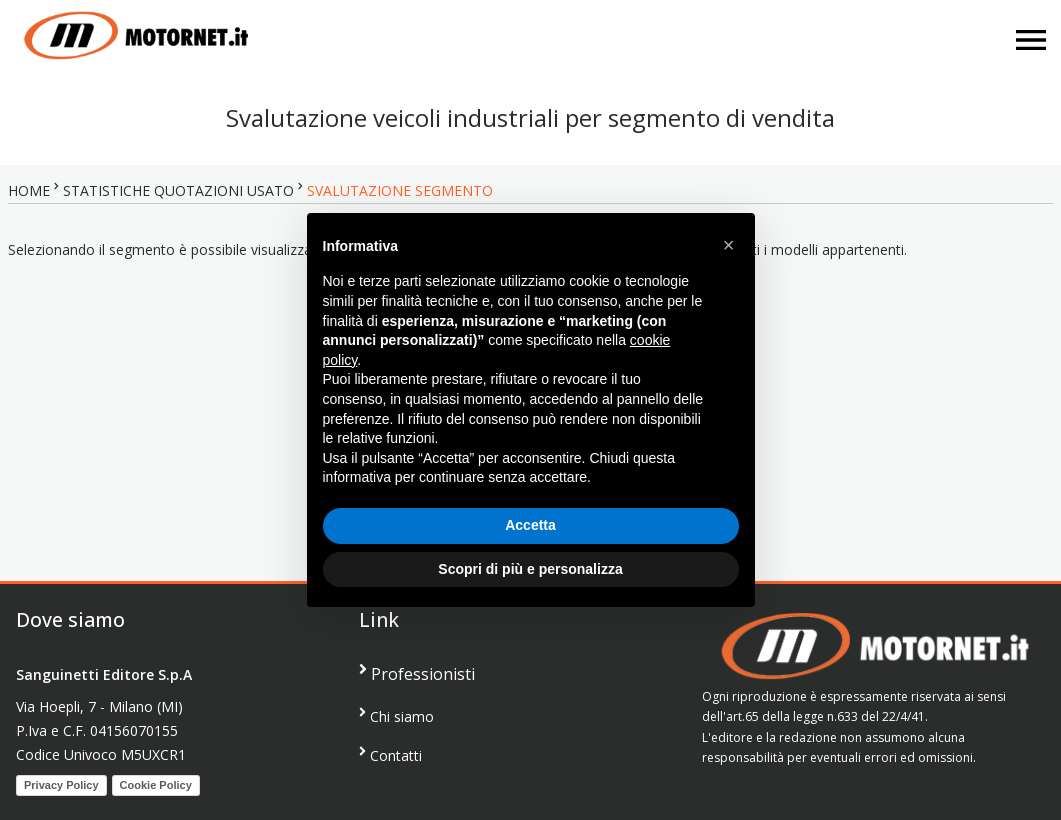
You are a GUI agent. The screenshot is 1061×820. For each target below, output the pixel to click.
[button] (729, 245)
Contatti (390, 754)
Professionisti (417, 673)
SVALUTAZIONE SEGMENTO (400, 190)
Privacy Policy (61, 785)
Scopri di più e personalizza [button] (530, 569)
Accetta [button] (530, 525)
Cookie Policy (156, 785)
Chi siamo (396, 715)
